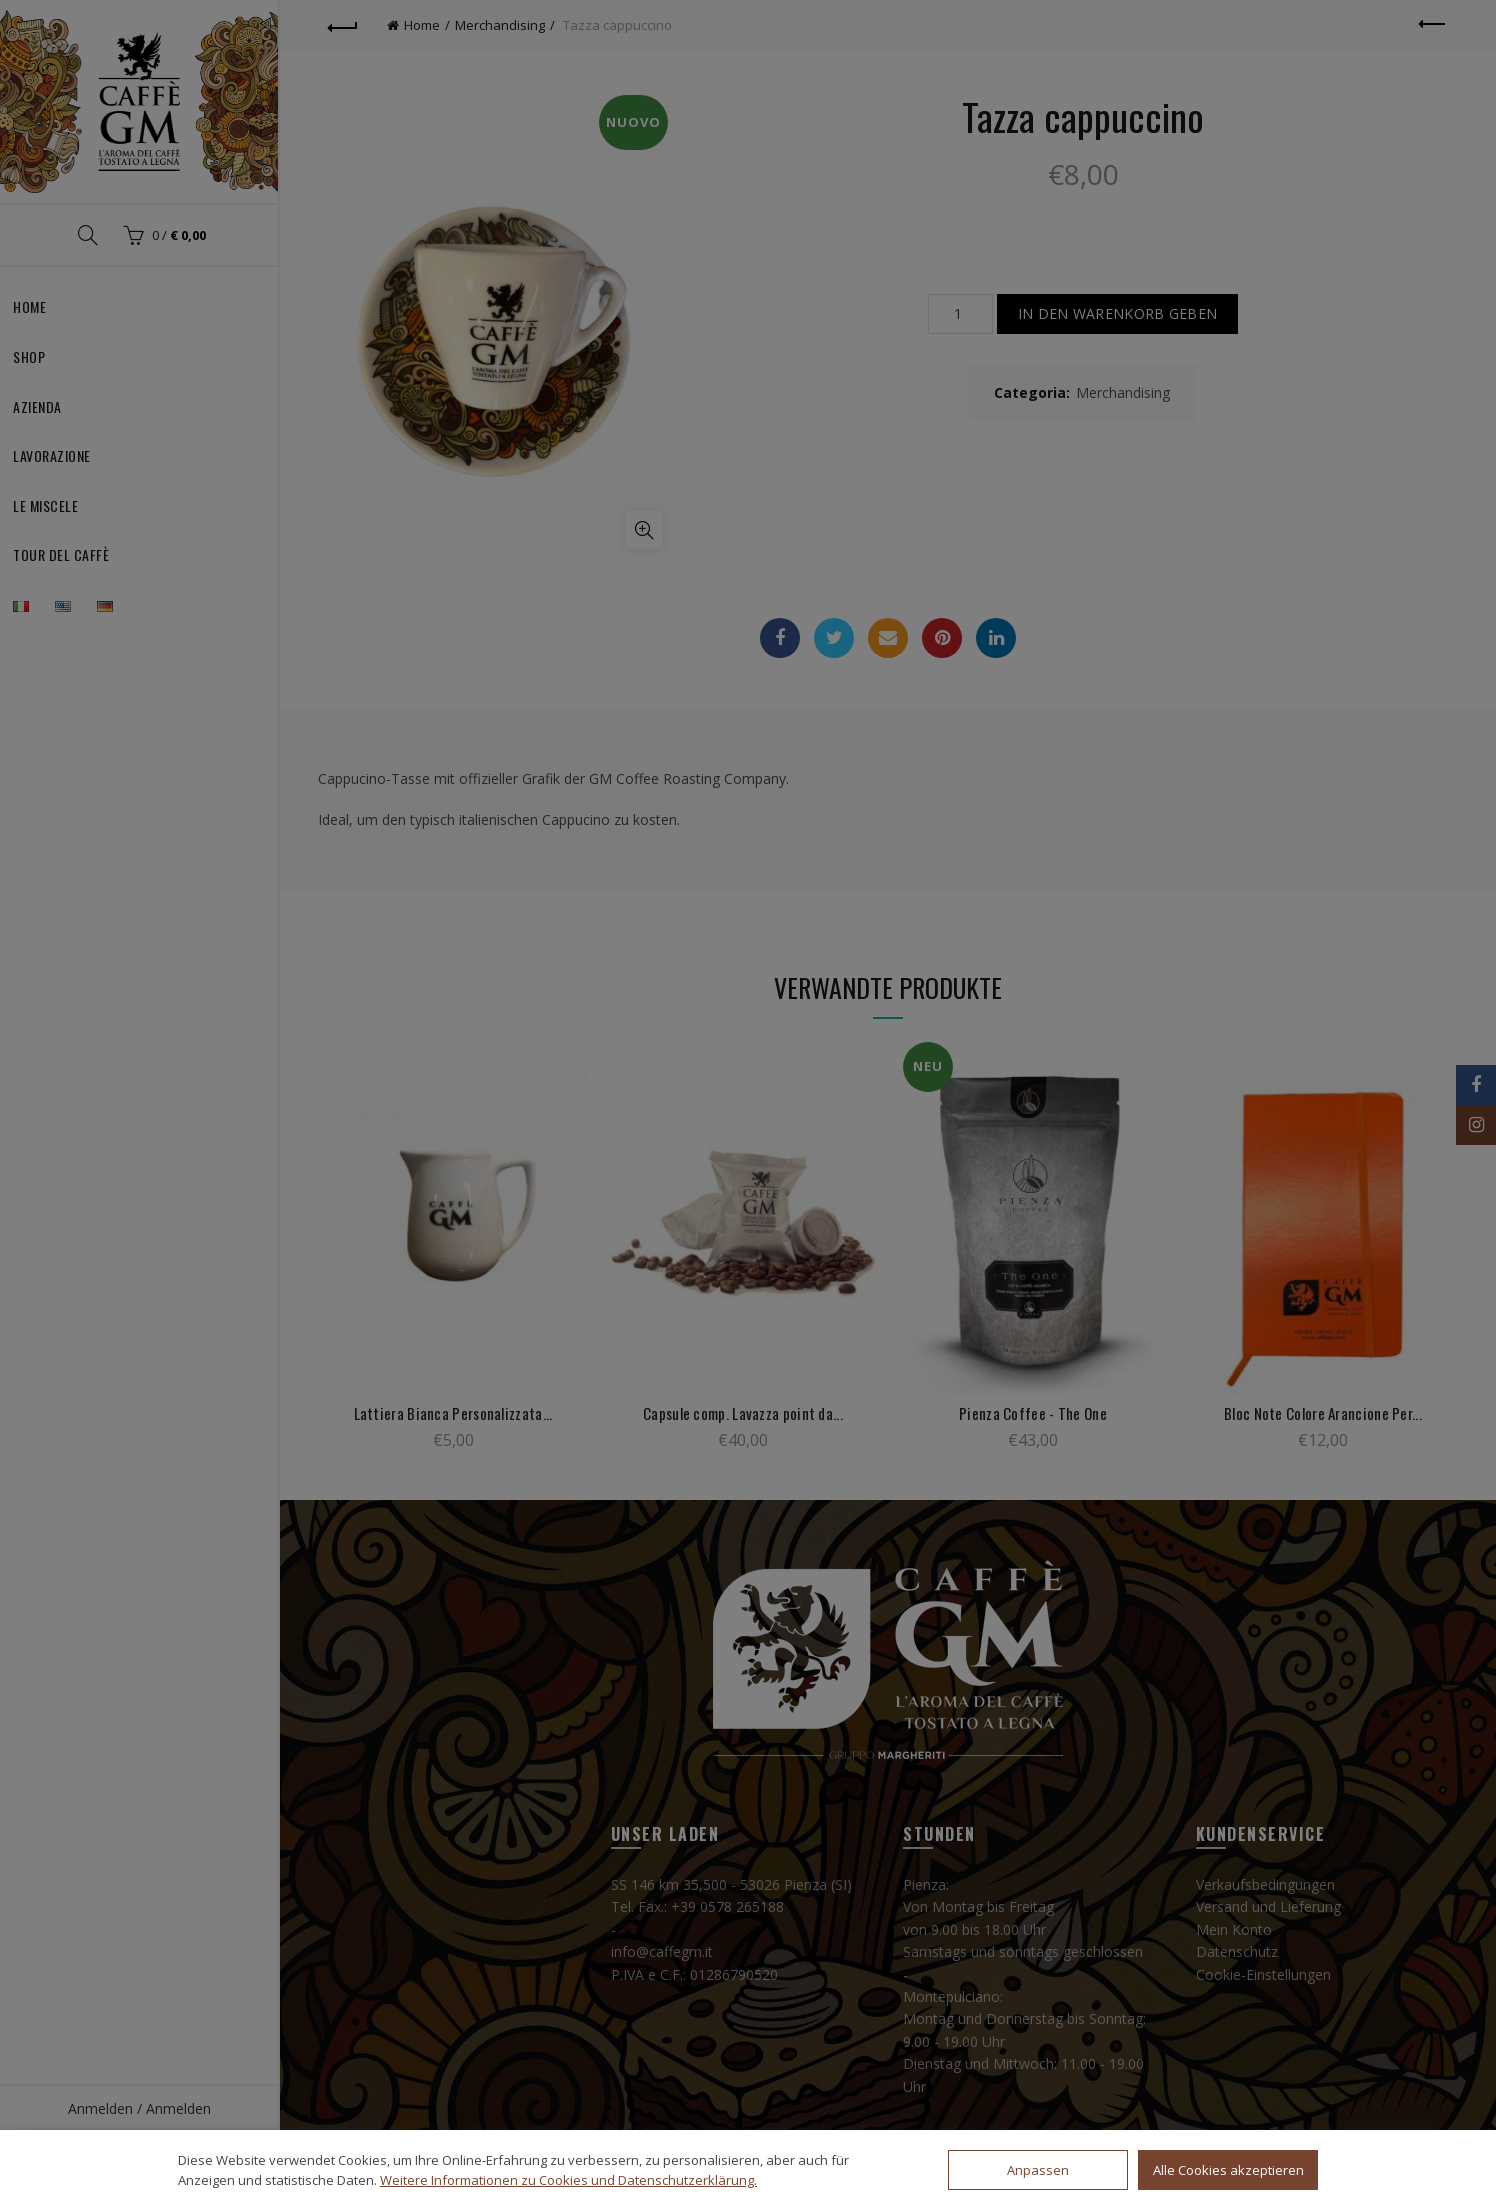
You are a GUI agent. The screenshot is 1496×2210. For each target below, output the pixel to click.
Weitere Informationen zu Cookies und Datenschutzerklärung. (568, 2180)
